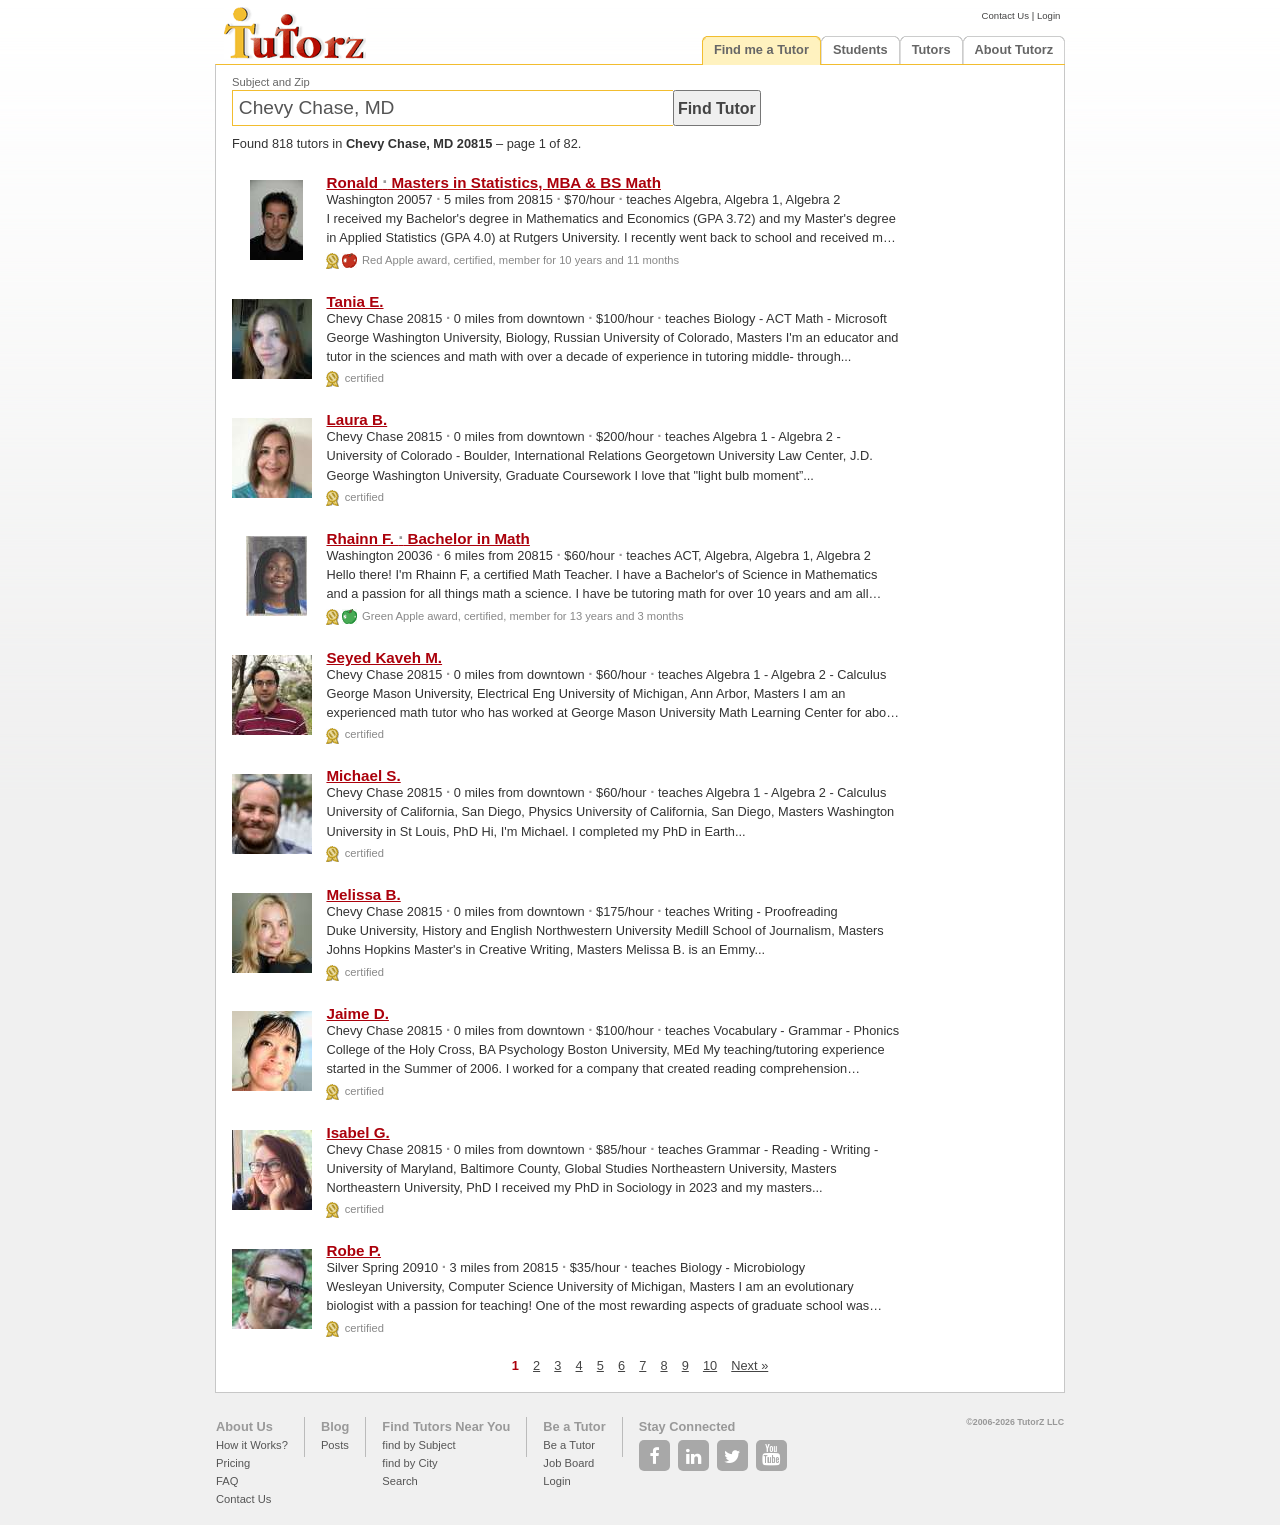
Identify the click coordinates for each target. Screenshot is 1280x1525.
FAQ (227, 1481)
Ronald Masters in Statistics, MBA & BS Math (493, 182)
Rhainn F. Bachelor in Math (427, 538)
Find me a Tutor (761, 49)
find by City (409, 1463)
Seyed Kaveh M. (384, 657)
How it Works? (252, 1445)
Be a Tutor (574, 1426)
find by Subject (418, 1445)
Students (860, 49)
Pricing (233, 1463)
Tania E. (354, 301)
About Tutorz (1014, 49)
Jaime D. (357, 1013)
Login (1048, 15)
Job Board (568, 1463)
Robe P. (353, 1250)
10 (710, 1365)
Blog (335, 1426)
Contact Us (1005, 15)
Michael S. (363, 775)
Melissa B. (363, 894)
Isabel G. (357, 1132)
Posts (335, 1445)
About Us (244, 1426)
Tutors (931, 49)
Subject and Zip (271, 82)
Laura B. (356, 419)
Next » (749, 1365)
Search (399, 1481)
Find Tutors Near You (446, 1426)
